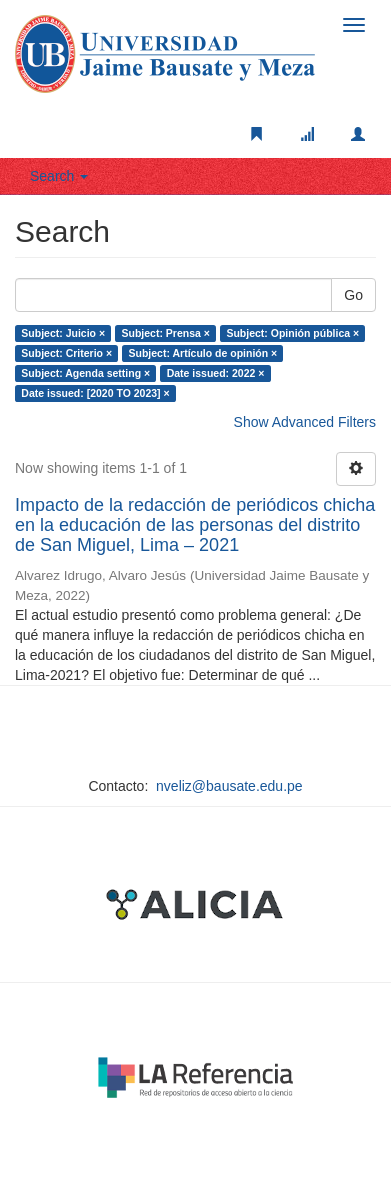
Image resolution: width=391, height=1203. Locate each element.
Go (353, 295)
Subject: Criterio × (66, 353)
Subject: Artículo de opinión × (203, 353)
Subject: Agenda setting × (85, 373)
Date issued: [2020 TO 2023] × (95, 393)
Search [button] (59, 176)
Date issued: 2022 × (216, 373)
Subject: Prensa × (166, 333)
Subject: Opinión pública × (292, 333)
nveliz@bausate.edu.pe (229, 786)
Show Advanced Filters (305, 422)
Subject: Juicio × (63, 333)
